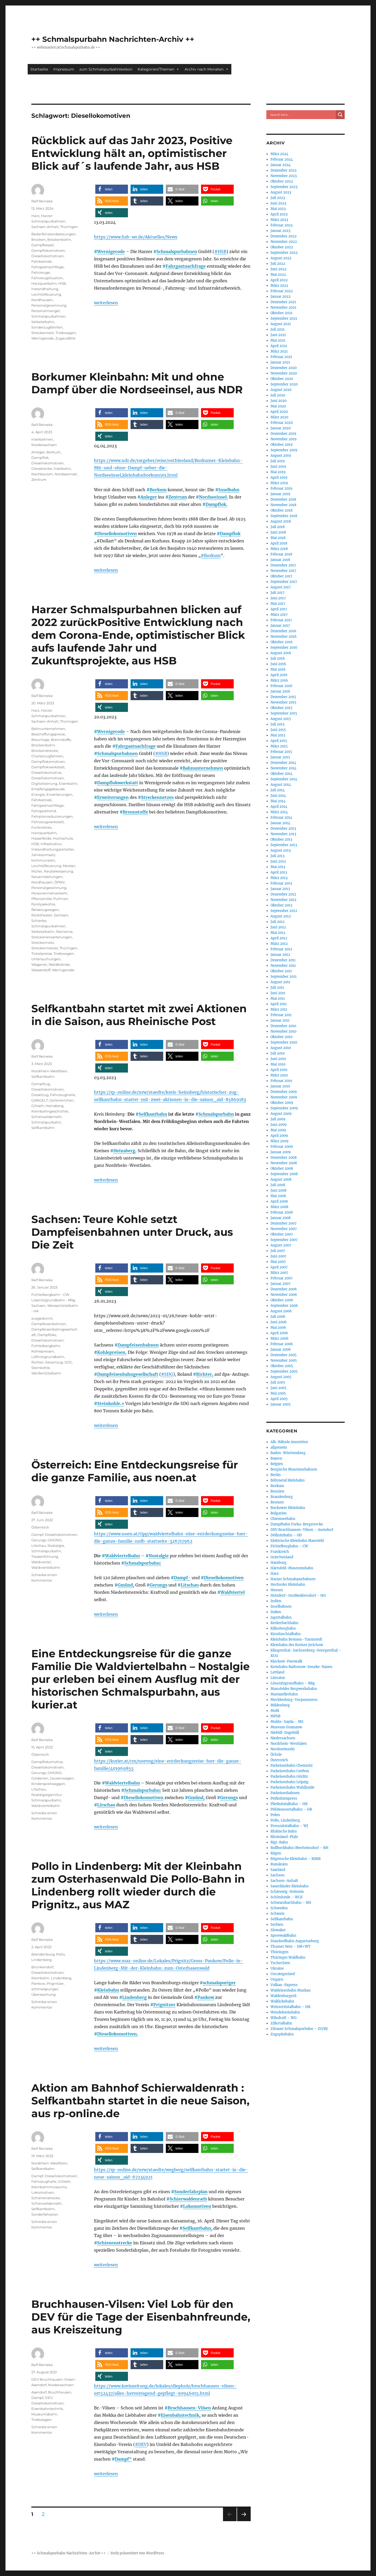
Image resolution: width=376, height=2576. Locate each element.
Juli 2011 (277, 987)
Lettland (277, 1672)
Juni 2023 (278, 203)
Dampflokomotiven (48, 250)
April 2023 (279, 214)
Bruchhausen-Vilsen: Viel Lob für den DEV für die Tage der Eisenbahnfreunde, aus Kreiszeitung (140, 2317)
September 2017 (284, 581)
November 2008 (284, 1163)
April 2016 (279, 675)
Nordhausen (42, 300)
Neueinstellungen (47, 877)
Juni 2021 (278, 335)
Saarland (278, 1869)
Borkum (158, 489)
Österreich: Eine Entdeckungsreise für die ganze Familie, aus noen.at (134, 1471)
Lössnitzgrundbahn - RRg (53, 1300)
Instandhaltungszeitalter (52, 849)
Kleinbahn (108, 1990)
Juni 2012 (278, 927)
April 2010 (279, 1070)
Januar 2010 (280, 1086)
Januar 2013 (280, 889)
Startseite (39, 69)
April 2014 (279, 806)
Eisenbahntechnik (47, 2409)
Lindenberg (134, 1997)
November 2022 (284, 241)
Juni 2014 (278, 795)
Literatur (278, 1678)
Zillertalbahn (281, 2023)
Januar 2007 (281, 1283)
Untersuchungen (46, 959)
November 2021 (283, 307)
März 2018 (279, 549)
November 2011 (283, 965)
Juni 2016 (278, 664)
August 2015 (281, 719)
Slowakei (278, 1930)
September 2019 (284, 450)
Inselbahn (228, 489)
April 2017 (279, 609)
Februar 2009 (282, 1146)
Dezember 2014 (283, 762)
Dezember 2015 (283, 697)
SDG (68, 1362)
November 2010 (283, 1031)
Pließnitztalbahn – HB (289, 1804)
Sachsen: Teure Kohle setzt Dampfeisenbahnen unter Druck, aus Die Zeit (132, 1232)
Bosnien (277, 1491)
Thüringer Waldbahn (288, 1957)
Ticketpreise (41, 953)
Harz (35, 216)
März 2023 (279, 220)
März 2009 (280, 1141)
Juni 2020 (278, 401)
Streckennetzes (157, 797)
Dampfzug (40, 1084)
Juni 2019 (278, 466)
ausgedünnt (41, 1318)
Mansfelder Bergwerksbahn (294, 1689)
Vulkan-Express (284, 1985)
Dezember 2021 (283, 302)
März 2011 (279, 1009)
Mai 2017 (278, 603)
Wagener (39, 964)
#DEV (141, 2444)
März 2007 (279, 1273)
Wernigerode (111, 251)
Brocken (38, 239)
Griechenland (282, 1557)
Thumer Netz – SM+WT (290, 1946)
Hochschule (63, 838)
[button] (111, 189)
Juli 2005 (278, 1382)
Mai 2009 (278, 1130)
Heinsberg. (125, 1150)
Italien (276, 1612)
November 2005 (284, 1360)
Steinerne (64, 931)
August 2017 (281, 587)
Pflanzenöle (41, 899)
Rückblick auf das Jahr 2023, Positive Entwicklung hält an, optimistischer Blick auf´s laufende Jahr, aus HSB (131, 153)
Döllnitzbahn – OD (286, 1535)
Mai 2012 (278, 932)
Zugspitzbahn (282, 2034)
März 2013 (279, 878)
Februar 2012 (281, 949)
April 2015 (279, 741)
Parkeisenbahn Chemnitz (292, 1765)
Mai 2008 (278, 1196)
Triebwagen (66, 333)
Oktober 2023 (282, 181)
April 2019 (279, 477)
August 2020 (281, 390)
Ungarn (277, 1979)
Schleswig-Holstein (287, 1891)
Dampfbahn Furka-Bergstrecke (297, 1524)
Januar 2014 (280, 823)
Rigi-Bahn (279, 1842)
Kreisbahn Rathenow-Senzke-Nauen (301, 1667)
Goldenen (39, 1778)
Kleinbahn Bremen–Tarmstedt (296, 1639)
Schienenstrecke (114, 2242)
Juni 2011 (278, 993)
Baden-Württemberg (288, 1453)
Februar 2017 (281, 620)
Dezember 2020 (284, 368)
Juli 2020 (278, 395)
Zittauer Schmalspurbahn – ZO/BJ (299, 2029)
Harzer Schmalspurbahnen (293, 1579)
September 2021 (284, 318)
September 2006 (284, 1305)
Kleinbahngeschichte (49, 1111)
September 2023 (284, 187)
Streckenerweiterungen (51, 937)
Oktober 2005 (282, 1366)
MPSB (275, 1716)
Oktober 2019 (282, 444)
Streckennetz (42, 333)
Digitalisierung (44, 783)
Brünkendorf (42, 1967)
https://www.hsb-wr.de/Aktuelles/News (135, 236)
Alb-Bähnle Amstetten (289, 1442)
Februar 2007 (282, 1278)
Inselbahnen (42, 439)
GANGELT (39, 1100)
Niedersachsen (44, 445)
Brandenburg (43, 1954)
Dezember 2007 (284, 1223)
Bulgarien (279, 1513)
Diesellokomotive (46, 772)
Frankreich (280, 1551)
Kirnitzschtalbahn (286, 1634)
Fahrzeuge (40, 272)
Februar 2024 (282, 159)
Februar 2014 (281, 817)
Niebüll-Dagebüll (285, 1732)
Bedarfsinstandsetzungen (53, 234)
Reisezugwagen (45, 910)
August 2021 (281, 324)
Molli (275, 1710)
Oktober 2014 (281, 773)
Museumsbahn (44, 2414)
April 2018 (279, 543)
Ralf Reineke (42, 201)
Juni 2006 (279, 1322)
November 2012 (283, 900)
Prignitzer (164, 2004)
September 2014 (284, 779)
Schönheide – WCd (286, 1897)
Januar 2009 (281, 1152)
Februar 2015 (281, 752)
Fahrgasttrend (43, 811)
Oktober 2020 (282, 379)
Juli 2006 (278, 1316)
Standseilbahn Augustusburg (295, 1941)
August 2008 (281, 1179)
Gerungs (158, 1585)
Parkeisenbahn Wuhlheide (292, 1787)
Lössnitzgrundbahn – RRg (293, 1683)
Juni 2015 (278, 730)
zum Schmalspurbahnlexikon (105, 69)
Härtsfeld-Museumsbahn (292, 1568)
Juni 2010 (278, 1059)
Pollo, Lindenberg (285, 1820)
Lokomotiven (197, 2206)
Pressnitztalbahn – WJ (289, 1826)
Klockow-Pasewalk (286, 1661)
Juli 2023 (278, 198)
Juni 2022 (278, 269)
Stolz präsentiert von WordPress (137, 2553)
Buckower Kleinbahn (288, 1508)
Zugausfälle (65, 338)
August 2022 (281, 258)
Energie (38, 794)
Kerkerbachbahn (284, 1623)
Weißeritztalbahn (46, 1373)
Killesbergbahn (283, 1628)
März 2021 (279, 351)
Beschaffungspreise (48, 734)
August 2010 (281, 1048)
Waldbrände (59, 964)
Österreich (40, 1527)
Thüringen (69, 227)
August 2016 (281, 653)
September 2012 (284, 911)
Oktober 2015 (281, 708)
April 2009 (279, 1135)
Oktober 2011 (281, 971)
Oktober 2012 (281, 905)
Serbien (277, 1924)
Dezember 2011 (283, 960)
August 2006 (281, 1311)
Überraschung (43, 1994)
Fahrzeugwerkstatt (47, 822)
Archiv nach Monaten (207, 69)
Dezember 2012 (283, 894)
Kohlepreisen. (112, 1352)
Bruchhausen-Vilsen (189, 2407)
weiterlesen (106, 302)
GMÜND (55, 1540)
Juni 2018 (278, 532)
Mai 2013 (278, 867)
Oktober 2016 (282, 642)
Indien (276, 1601)
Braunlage (40, 739)
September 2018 (284, 516)
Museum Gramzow (286, 1727)
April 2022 (279, 280)
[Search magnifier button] (340, 114)
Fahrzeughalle (62, 1095)
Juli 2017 (278, 592)
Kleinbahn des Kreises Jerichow (297, 1645)
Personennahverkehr (49, 893)
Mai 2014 (278, 801)
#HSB (220, 251)
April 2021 (279, 346)
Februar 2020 (282, 422)
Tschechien (280, 1963)
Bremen (277, 1502)
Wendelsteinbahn (285, 2012)
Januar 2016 (280, 691)
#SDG (167, 1374)
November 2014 (283, 768)
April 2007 (279, 1267)
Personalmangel (45, 311)
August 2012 (281, 916)
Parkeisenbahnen (285, 1793)
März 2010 (279, 1075)
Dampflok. (216, 504)
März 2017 (279, 614)
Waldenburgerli (283, 1996)
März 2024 (279, 154)
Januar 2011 (280, 1020)
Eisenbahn (68, 783)
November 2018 (283, 505)
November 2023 (284, 176)
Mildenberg (280, 1705)
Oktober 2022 (282, 247)
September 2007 (284, 1240)
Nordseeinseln (283, 1749)
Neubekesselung (58, 871)
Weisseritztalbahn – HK (290, 2007)
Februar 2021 (281, 357)
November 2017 (283, 571)
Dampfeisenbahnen (138, 1345)
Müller (36, 871)
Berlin (276, 1475)
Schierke (38, 920)
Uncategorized (283, 1974)
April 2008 (279, 1201)
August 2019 (281, 455)
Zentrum (177, 497)
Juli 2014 (278, 790)
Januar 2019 (280, 494)
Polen (275, 1815)
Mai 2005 (278, 1393)
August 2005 (281, 1377)
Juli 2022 (278, 263)
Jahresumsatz (43, 855)
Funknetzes (41, 827)
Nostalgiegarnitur (46, 1795)
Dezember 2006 (284, 1289)
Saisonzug (54, 1362)
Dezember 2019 (283, 433)
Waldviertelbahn (122, 1555)
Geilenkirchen (61, 1100)
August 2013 (281, 850)
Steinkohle (40, 1368)
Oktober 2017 (281, 576)
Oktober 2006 (282, 1300)
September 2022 (284, 252)
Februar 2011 (281, 1015)
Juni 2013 (278, 861)
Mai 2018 (278, 538)
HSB (62, 283)
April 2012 (279, 938)
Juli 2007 (278, 1251)
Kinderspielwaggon (48, 1784)
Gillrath (37, 1106)
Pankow (205, 1997)
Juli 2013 (277, 856)
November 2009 (284, 1097)
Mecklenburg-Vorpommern (294, 1699)
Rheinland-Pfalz (284, 1837)
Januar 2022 (281, 296)
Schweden (279, 1908)
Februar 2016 (281, 686)
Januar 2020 (281, 428)
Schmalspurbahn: (142, 1563)
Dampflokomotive (47, 1762)
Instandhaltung (44, 289)
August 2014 (281, 784)
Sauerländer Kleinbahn (290, 1886)
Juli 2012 (278, 922)
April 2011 (279, 1004)
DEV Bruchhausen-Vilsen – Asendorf (302, 1529)
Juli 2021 (278, 329)
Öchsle (276, 1754)
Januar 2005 (281, 1404)
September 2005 (284, 1371)
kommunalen (43, 860)
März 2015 (279, 746)
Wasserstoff (40, 970)
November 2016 (284, 636)
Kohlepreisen (42, 1351)
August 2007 (281, 1245)
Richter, (204, 1374)
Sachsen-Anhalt (44, 227)
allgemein (279, 1447)
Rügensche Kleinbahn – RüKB (296, 1859)
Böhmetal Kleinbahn (288, 1480)
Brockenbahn (59, 239)
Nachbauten (42, 474)
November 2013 (283, 834)
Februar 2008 (282, 1212)
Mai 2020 (278, 406)
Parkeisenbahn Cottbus (290, 1771)
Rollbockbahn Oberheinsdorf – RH (299, 1848)
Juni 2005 (278, 1388)
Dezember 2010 (283, 1026)
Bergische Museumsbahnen (294, 1469)
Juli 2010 (278, 1053)
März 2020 (279, 417)
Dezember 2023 (283, 170)
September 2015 (284, 713)
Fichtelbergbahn (45, 1346)
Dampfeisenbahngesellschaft (127, 1374)
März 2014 (279, 812)
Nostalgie (159, 1555)
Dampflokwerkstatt (117, 782)
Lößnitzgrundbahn (47, 1357)
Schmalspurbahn (216, 1114)
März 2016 (279, 680)
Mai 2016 (278, 669)
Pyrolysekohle (43, 904)
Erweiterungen (113, 797)
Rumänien (279, 1864)
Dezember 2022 (284, 236)
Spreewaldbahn (283, 1935)
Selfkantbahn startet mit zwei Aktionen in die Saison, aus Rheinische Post (139, 1015)
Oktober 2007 (282, 1234)
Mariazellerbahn (284, 1694)
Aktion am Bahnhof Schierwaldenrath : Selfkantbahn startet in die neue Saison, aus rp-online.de (140, 2100)
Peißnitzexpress (284, 1798)
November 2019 (284, 439)
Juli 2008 (278, 1185)
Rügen (276, 1853)
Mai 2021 (278, 340)
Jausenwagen (62, 1778)
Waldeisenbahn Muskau (290, 1990)
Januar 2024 (281, 165)
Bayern (276, 1458)
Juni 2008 (278, 1190)
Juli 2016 (278, 658)
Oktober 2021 (281, 313)
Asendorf (38, 2392)
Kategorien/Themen (158, 69)
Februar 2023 (281, 225)
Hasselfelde (41, 838)
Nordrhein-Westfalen (49, 1071)
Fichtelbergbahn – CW (289, 1546)
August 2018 (281, 521)
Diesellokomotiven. (117, 2033)
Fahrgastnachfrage (186, 266)
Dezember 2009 (284, 1092)
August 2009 (281, 1113)
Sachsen (61, 915)
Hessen (277, 1590)
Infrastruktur (51, 844)
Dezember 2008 (284, 1157)
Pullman (60, 899)
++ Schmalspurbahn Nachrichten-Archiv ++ (112, 39)
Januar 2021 (280, 362)
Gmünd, (126, 1585)
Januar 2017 (280, 625)
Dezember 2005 (284, 1355)
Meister (69, 866)
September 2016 (284, 647)
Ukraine (277, 1968)
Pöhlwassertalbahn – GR (291, 1809)
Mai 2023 (278, 209)
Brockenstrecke (44, 750)
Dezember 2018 (283, 499)
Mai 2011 (278, 998)
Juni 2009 (279, 1124)
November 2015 (283, 702)
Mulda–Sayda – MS (287, 1721)
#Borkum (211, 555)
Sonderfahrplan (191, 2191)
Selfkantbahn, (197, 2228)
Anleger (148, 497)
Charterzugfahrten (47, 756)
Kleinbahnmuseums (49, 2187)
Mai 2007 (278, 1262)
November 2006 (284, 1294)
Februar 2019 (281, 488)
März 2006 (280, 1338)
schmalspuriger (219, 1982)
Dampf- (182, 1577)
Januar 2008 (281, 1218)
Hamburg (278, 1562)
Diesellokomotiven (47, 256)
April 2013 (279, 872)
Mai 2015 (278, 735)
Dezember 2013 (283, 828)
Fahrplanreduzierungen (52, 816)
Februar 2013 (281, 883)
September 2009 (284, 1108)
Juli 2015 (278, 724)
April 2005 (279, 1399)
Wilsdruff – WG (284, 2018)
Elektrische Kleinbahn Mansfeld (297, 1540)
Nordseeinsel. (213, 497)
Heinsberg (54, 1106)
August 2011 (280, 982)
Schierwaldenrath (46, 1117)
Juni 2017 (278, 598)
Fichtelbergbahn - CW (50, 1294)
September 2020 (284, 384)
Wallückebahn (282, 2001)
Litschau (190, 1585)
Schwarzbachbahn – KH (291, 1902)
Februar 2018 (281, 554)
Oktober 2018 (281, 510)
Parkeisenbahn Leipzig (289, 1782)
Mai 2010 (278, 1064)
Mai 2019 (278, 472)
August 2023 (281, 192)
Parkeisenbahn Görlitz (289, 1776)
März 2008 (279, 1207)
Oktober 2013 (281, 839)
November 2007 (284, 1229)
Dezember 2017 (283, 565)
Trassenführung (44, 1556)
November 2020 (284, 373)
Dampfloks (46, 1335)
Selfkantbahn (153, 1114)
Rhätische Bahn (284, 1831)
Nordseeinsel (66, 474)
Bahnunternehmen (203, 768)
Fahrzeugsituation (47, 278)
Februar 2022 (282, 291)
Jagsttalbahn (281, 1617)
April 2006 (279, 1333)
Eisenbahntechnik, (181, 2415)
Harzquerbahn (44, 283)
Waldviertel (232, 1592)
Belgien (277, 1464)
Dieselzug (40, 1095)
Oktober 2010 (281, 1037)
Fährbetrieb (41, 261)
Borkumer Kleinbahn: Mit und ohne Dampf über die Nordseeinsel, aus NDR (137, 383)
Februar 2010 (281, 1081)
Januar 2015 (280, 757)
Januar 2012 (280, 954)
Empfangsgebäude (48, 789)
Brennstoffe (135, 812)
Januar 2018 (280, 560)
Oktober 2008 (282, 1168)
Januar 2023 (280, 231)
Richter (37, 1362)
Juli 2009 (278, 1119)
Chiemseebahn (283, 1519)
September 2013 (284, 845)
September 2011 (284, 976)
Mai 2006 (278, 1327)
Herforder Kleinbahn (288, 1584)
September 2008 (284, 1174)
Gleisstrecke (41, 468)
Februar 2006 (282, 1344)
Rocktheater (41, 915)
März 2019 (279, 483)
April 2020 (279, 411)
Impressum (63, 69)
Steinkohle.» (110, 1403)
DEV (48, 2398)
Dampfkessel (42, 245)
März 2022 (279, 285)
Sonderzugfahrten (47, 327)
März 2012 (279, 943)
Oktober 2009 (282, 1102)
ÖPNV (59, 882)
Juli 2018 (278, 527)
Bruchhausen (59, 2392)
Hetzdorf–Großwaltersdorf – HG (298, 1595)
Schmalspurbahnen (176, 251)
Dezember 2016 (283, 631)
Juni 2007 (278, 1256)
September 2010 (284, 1042)
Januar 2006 (281, 1349)
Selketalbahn (42, 322)
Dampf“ (123, 2459)
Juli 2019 (278, 461)
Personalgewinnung (48, 305)
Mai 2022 (278, 274)
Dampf (37, 1534)
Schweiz (277, 1913)
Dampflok (230, 533)
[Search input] (302, 114)
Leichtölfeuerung (46, 294)
